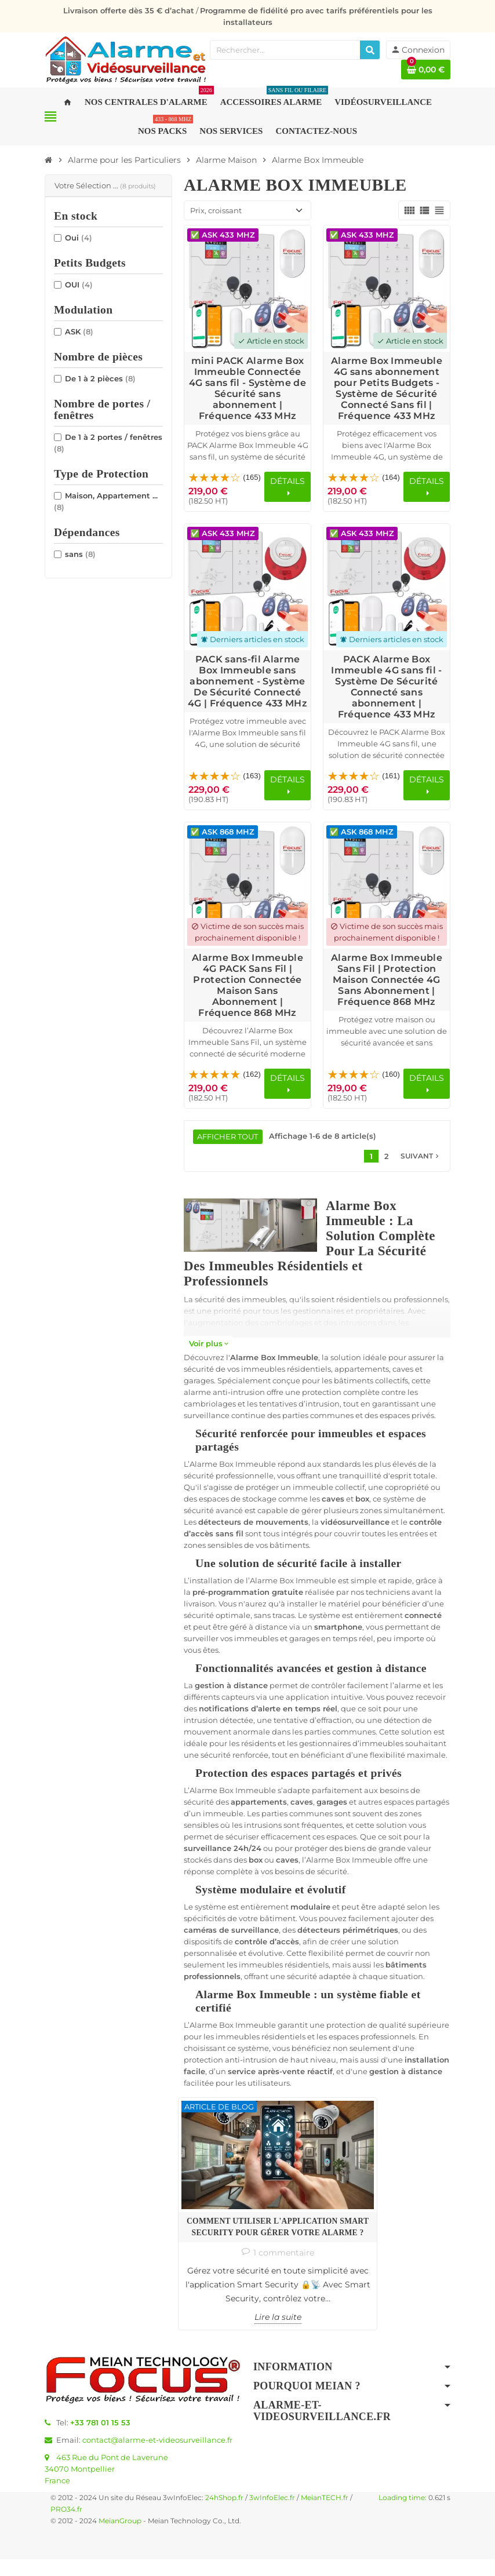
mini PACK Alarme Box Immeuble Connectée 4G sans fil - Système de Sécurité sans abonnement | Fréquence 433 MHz (247, 388)
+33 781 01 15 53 (100, 2439)
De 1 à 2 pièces (100, 378)
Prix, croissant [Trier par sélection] (216, 210)
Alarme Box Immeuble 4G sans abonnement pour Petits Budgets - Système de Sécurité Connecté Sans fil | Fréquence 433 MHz (386, 388)
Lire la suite (224, 2334)
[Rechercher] (370, 50)
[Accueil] (49, 160)
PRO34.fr (66, 2526)
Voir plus (208, 1344)
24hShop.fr (224, 2515)
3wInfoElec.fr (272, 2515)
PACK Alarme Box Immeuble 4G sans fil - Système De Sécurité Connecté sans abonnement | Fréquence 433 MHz (386, 687)
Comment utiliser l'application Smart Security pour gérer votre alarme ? (224, 2184)
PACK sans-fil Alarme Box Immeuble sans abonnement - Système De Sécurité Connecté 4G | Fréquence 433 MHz (247, 681)
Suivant (421, 1157)
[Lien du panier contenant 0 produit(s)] (425, 69)
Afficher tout (228, 1136)
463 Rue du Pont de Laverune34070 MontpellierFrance (106, 2485)
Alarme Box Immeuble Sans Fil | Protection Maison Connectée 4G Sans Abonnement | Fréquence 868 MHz (386, 979)
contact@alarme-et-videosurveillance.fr (157, 2456)
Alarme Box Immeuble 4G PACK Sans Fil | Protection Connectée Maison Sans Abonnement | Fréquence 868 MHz (247, 985)
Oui (78, 237)
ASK (79, 331)
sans (80, 554)
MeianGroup (120, 2538)
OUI (79, 284)
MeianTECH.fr (324, 2515)
